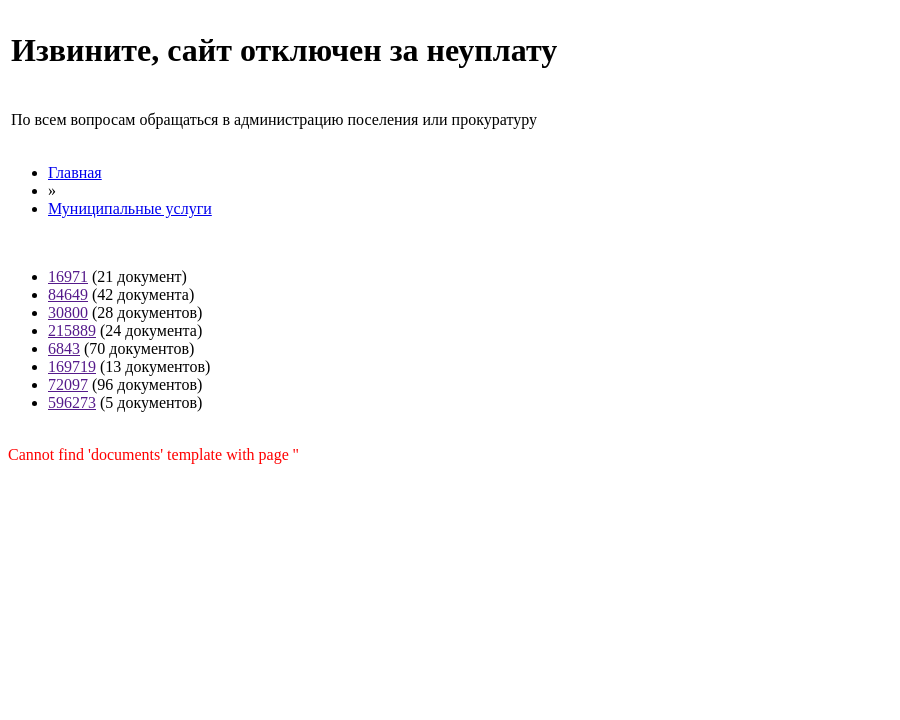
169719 (72, 366)
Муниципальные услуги (130, 208)
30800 (68, 312)
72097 (68, 384)
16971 (68, 276)
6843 (64, 348)
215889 (72, 330)
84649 (68, 294)
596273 (72, 402)
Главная (75, 172)
